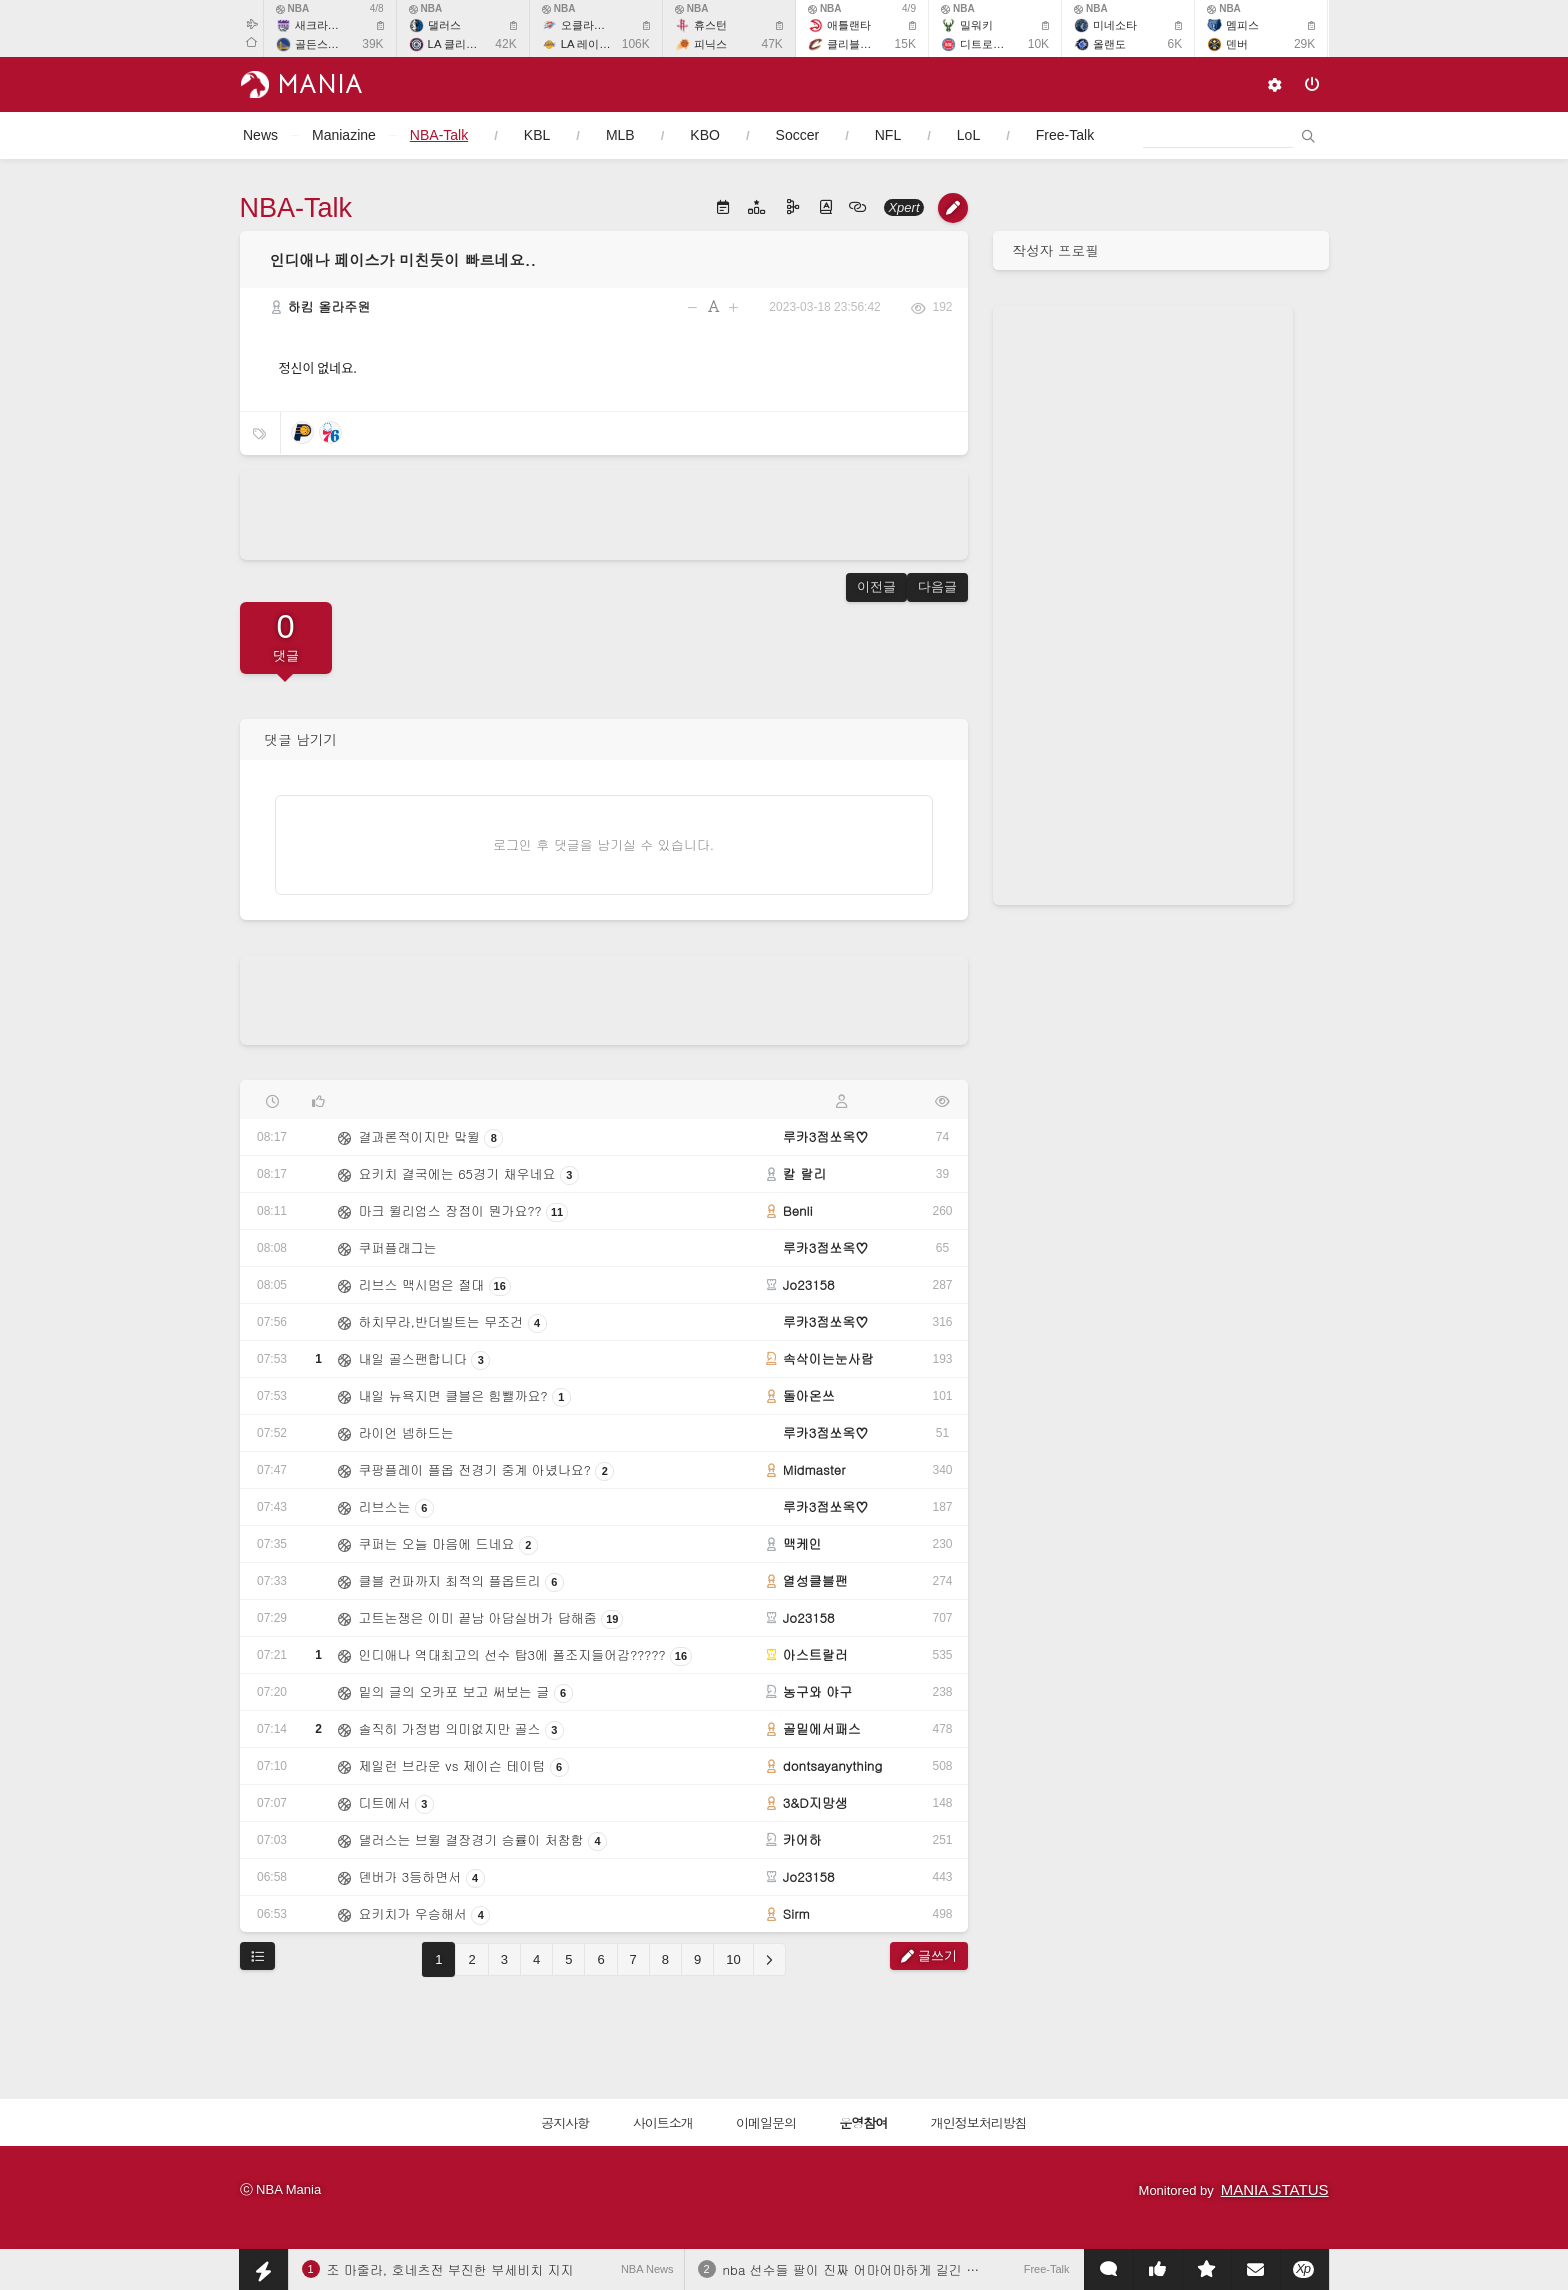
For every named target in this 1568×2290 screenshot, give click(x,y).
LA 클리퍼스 (458, 44)
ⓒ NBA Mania (281, 2189)
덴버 (1237, 44)
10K (1038, 44)
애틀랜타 (849, 25)
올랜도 (1109, 44)
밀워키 (976, 25)
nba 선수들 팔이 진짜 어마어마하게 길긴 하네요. (866, 2269)
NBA (293, 8)
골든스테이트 (328, 44)
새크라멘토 (322, 25)
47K (772, 44)
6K (1174, 44)
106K (636, 44)
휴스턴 (710, 25)
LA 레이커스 (591, 44)
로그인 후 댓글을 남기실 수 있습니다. (603, 844)
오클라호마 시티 (601, 25)
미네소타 (1115, 25)
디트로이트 (987, 44)
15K (905, 44)
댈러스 (444, 25)
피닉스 (710, 44)
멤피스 (1242, 25)
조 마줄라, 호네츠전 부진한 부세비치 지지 (450, 2269)
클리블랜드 (854, 44)
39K (372, 44)
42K (505, 44)
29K (1304, 44)
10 (733, 1959)
